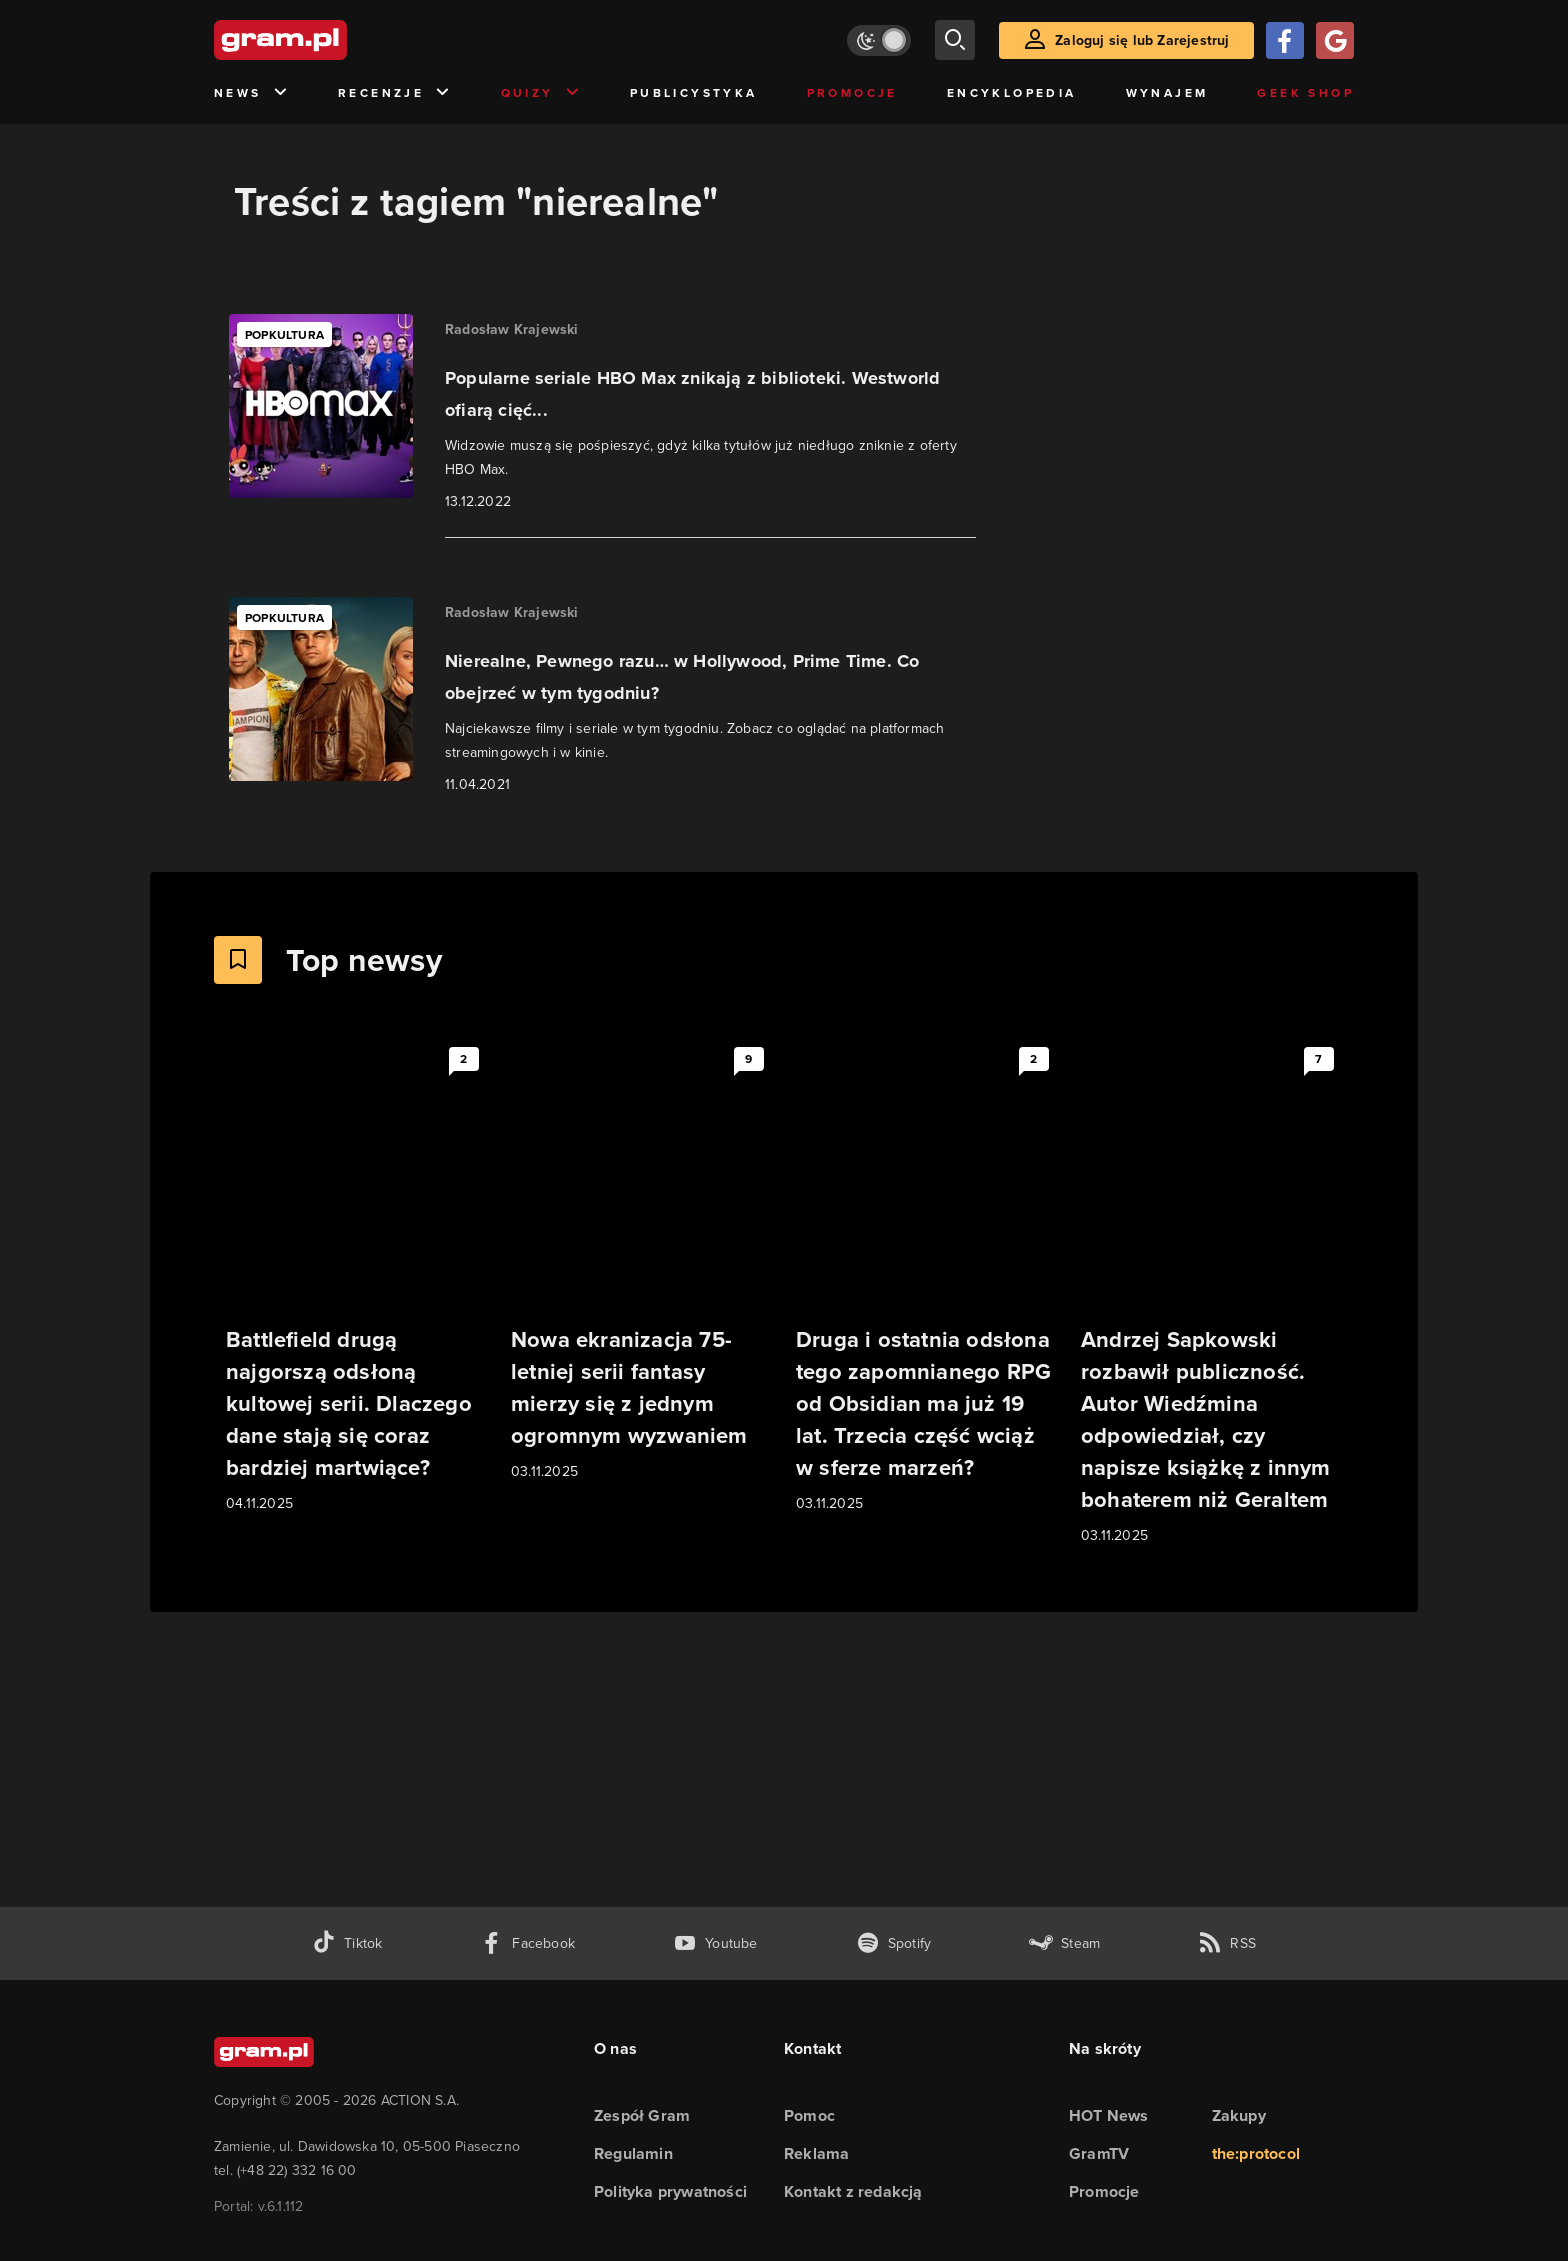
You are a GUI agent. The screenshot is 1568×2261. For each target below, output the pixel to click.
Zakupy (1239, 2115)
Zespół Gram (642, 2115)
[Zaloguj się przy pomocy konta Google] (1335, 40)
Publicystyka (694, 93)
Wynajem (1167, 93)
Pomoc (809, 2115)
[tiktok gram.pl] (347, 1943)
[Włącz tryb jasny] (879, 40)
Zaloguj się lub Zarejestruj (1142, 40)
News (251, 93)
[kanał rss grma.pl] (1227, 1943)
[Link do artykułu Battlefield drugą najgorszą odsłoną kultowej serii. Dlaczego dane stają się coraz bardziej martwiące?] (356, 1277)
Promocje (852, 93)
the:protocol (1256, 2153)
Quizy (541, 93)
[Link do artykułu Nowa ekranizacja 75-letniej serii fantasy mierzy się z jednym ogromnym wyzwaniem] (641, 1261)
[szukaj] (955, 40)
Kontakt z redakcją (853, 2191)
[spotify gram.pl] (894, 1943)
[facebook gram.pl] (527, 1943)
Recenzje (395, 93)
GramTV (1099, 2153)
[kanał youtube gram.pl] (715, 1943)
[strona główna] (330, 40)
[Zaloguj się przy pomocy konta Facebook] (1285, 40)
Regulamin (633, 2153)
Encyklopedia (1012, 93)
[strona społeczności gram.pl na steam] (1064, 1943)
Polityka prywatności (670, 2191)
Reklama (816, 2153)
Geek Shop (1305, 93)
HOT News (1109, 2115)
